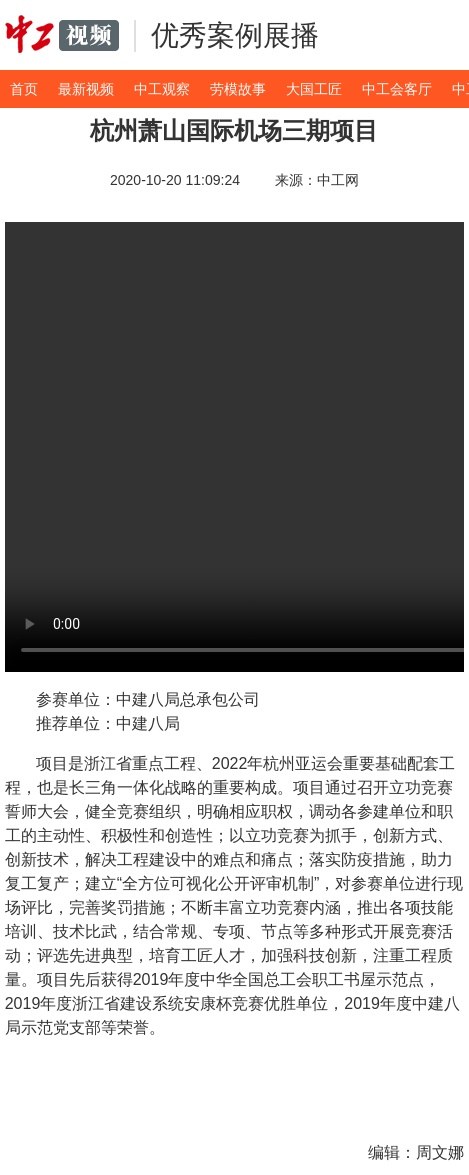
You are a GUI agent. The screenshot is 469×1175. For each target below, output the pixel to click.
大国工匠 (314, 89)
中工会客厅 (397, 89)
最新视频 (86, 89)
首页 (24, 89)
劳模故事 (238, 89)
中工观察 (162, 89)
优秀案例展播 (235, 35)
